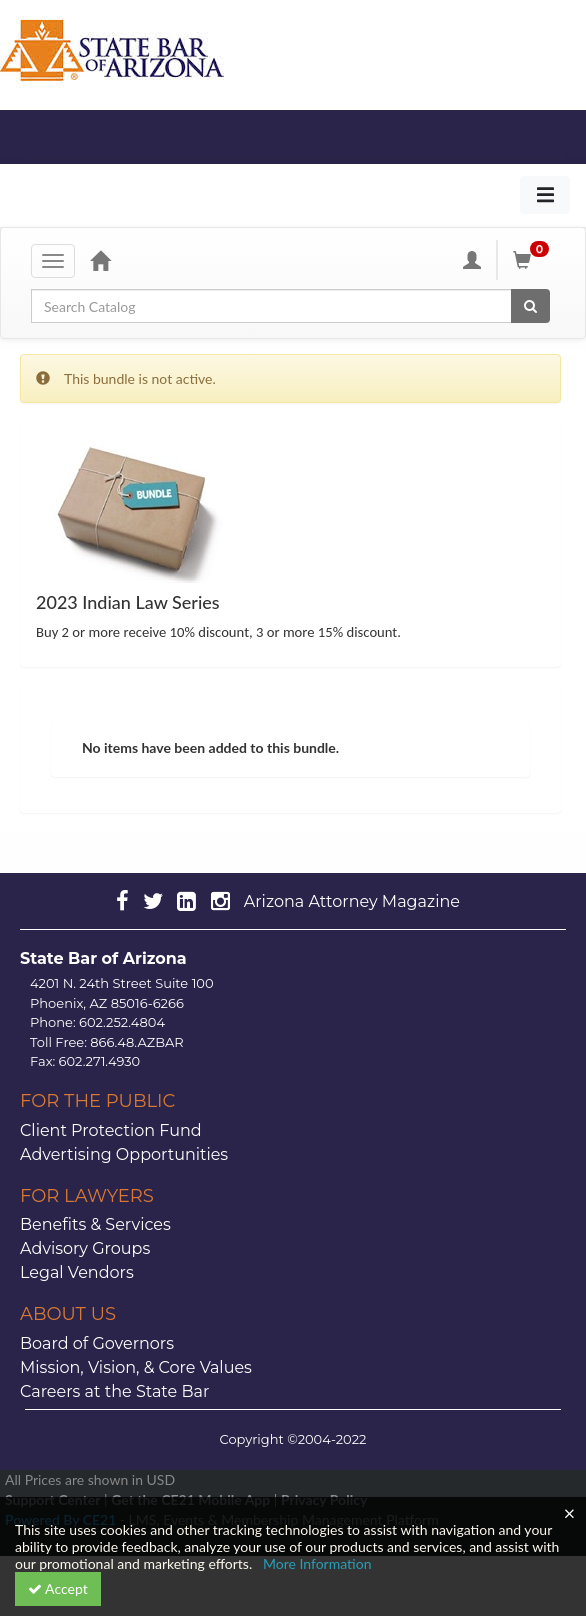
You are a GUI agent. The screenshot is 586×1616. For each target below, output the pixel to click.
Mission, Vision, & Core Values (136, 1367)
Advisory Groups (85, 1248)
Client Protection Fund (111, 1130)
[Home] (100, 260)
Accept (58, 1588)
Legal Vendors (77, 1272)
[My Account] (472, 260)
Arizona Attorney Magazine (352, 901)
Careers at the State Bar (114, 1391)
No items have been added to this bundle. (210, 747)
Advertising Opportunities (124, 1154)
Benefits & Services (95, 1224)
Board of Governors (97, 1343)
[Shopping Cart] (534, 260)
